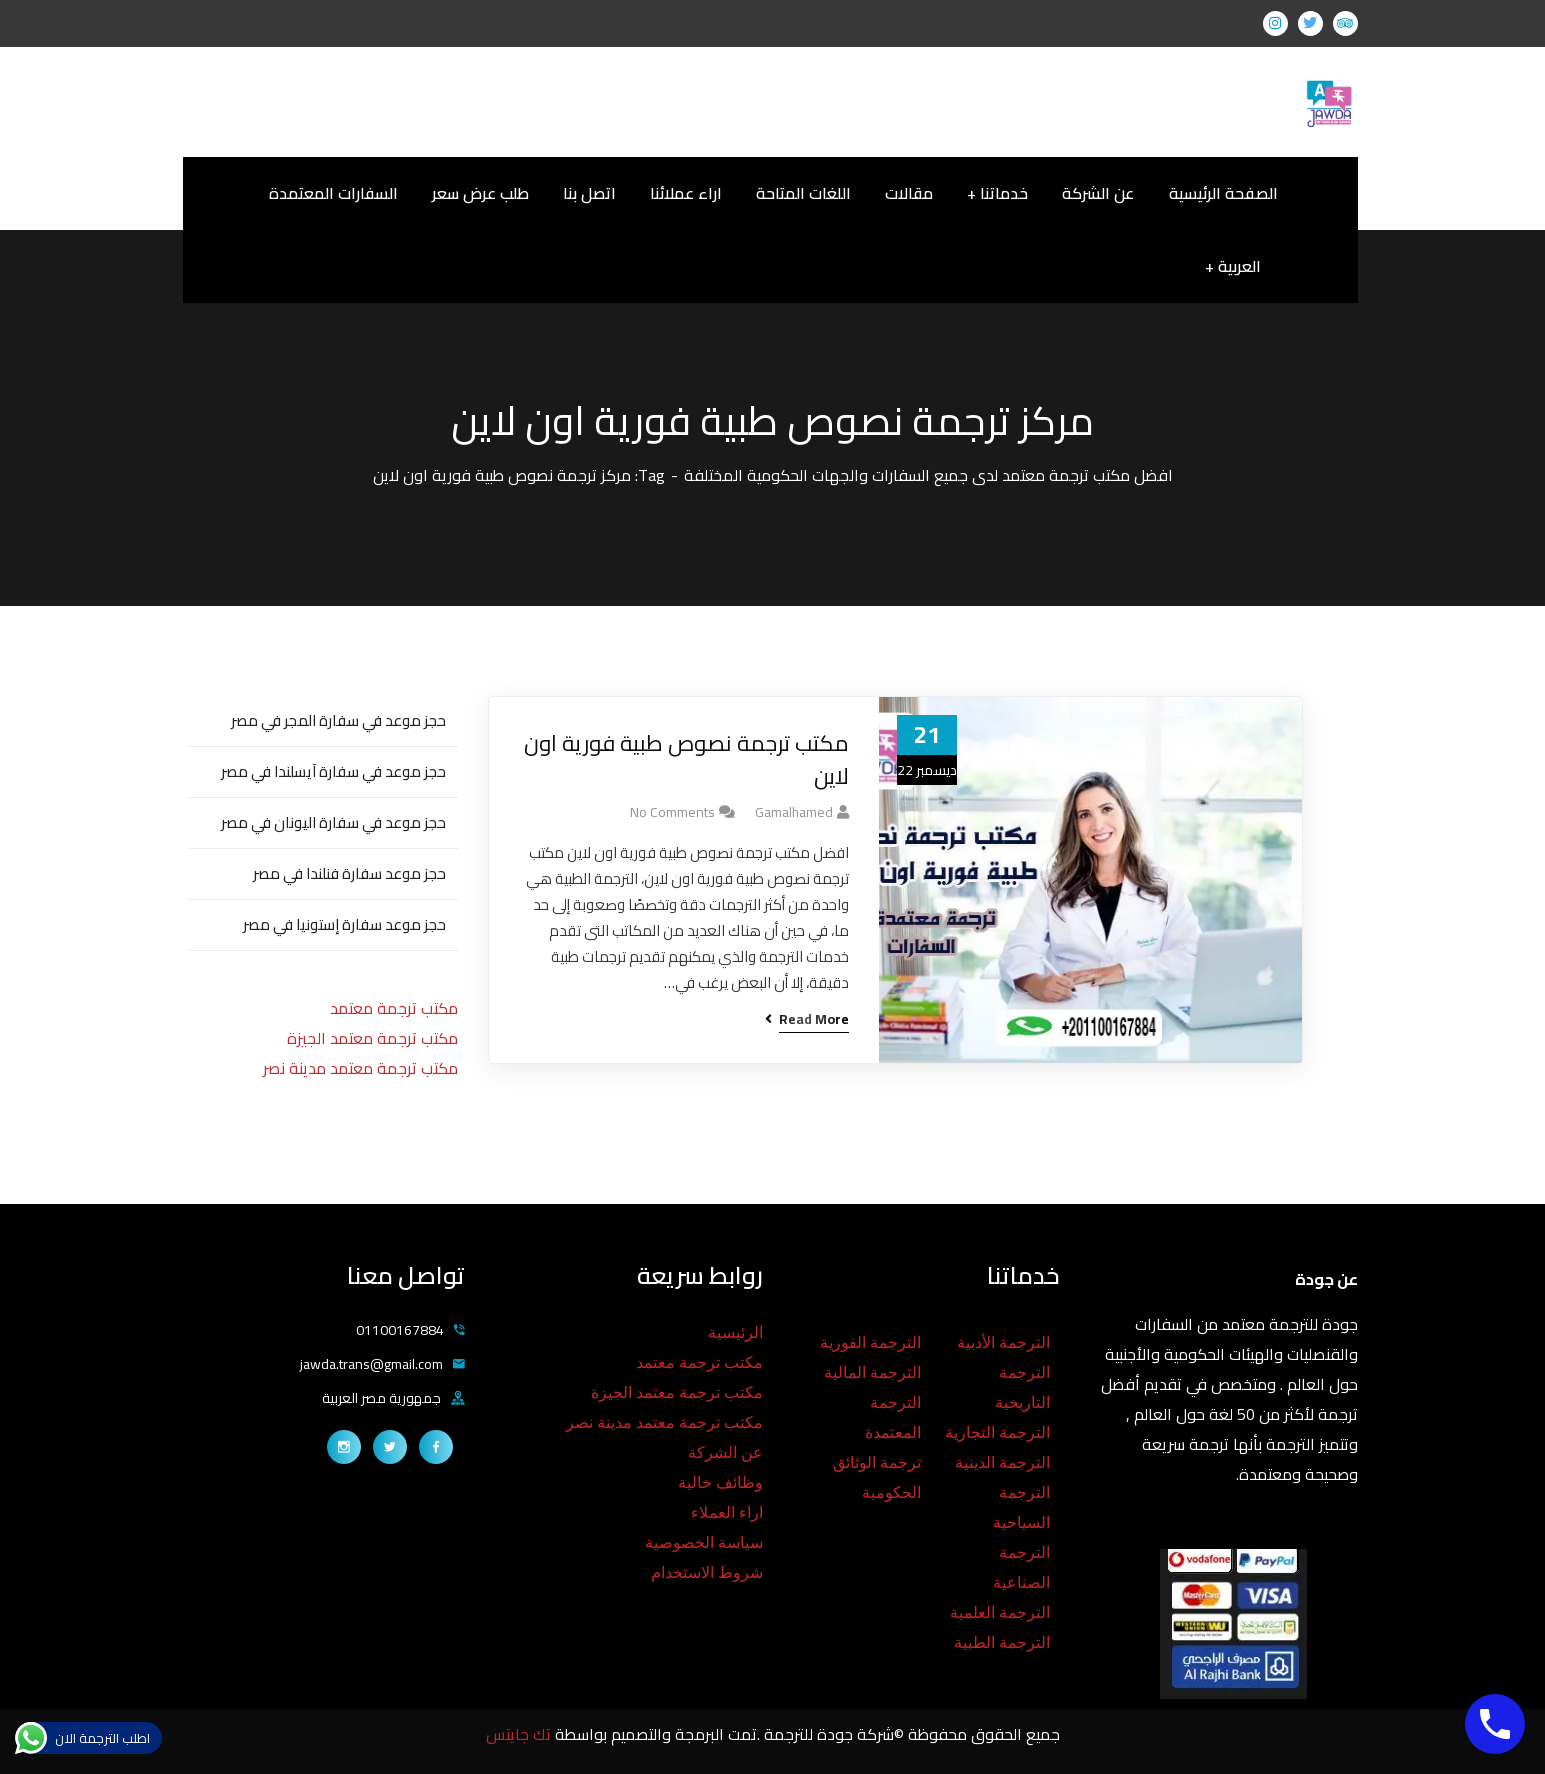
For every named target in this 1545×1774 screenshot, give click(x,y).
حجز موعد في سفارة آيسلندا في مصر (333, 771)
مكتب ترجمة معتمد (394, 1008)
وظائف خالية (720, 1482)
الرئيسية (735, 1332)
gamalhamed (794, 812)
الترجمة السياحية (1021, 1507)
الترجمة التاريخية (1022, 1387)
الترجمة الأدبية (1003, 1342)
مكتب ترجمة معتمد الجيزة (372, 1038)
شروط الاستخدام (707, 1572)
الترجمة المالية (872, 1372)
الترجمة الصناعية (1021, 1567)
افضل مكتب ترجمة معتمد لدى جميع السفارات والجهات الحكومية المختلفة (928, 475)
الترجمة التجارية (997, 1432)
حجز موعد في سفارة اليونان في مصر (333, 822)
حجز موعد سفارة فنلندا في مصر (349, 873)
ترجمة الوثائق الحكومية (877, 1477)
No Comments (672, 812)
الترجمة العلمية (1000, 1612)
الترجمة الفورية (870, 1342)
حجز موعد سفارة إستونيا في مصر (344, 924)
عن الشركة (725, 1452)
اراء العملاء (727, 1512)
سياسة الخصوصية (704, 1542)
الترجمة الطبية (1002, 1642)
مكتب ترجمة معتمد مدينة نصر (360, 1068)
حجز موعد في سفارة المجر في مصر (338, 720)
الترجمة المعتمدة (893, 1417)
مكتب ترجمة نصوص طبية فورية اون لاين (686, 760)
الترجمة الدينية (1002, 1462)
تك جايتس (520, 1734)
